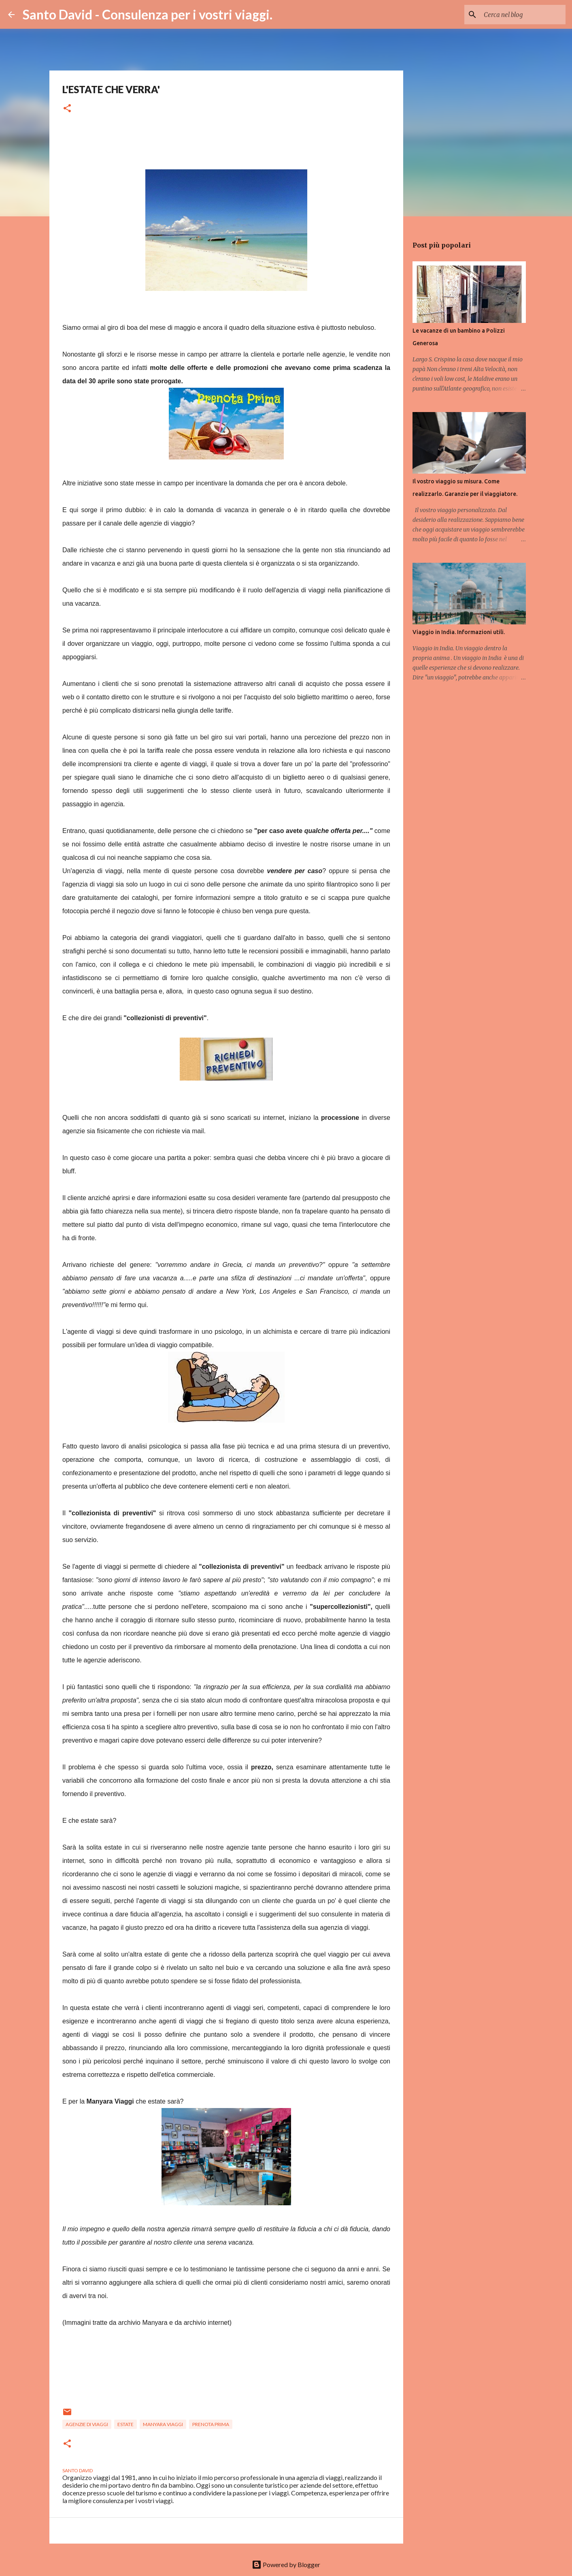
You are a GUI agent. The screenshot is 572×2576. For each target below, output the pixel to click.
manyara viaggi (163, 2424)
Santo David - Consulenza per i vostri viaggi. (147, 14)
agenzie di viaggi (87, 2424)
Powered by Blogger (286, 2564)
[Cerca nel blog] (523, 14)
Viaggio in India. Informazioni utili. (459, 632)
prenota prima (210, 2424)
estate (125, 2424)
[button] (67, 108)
